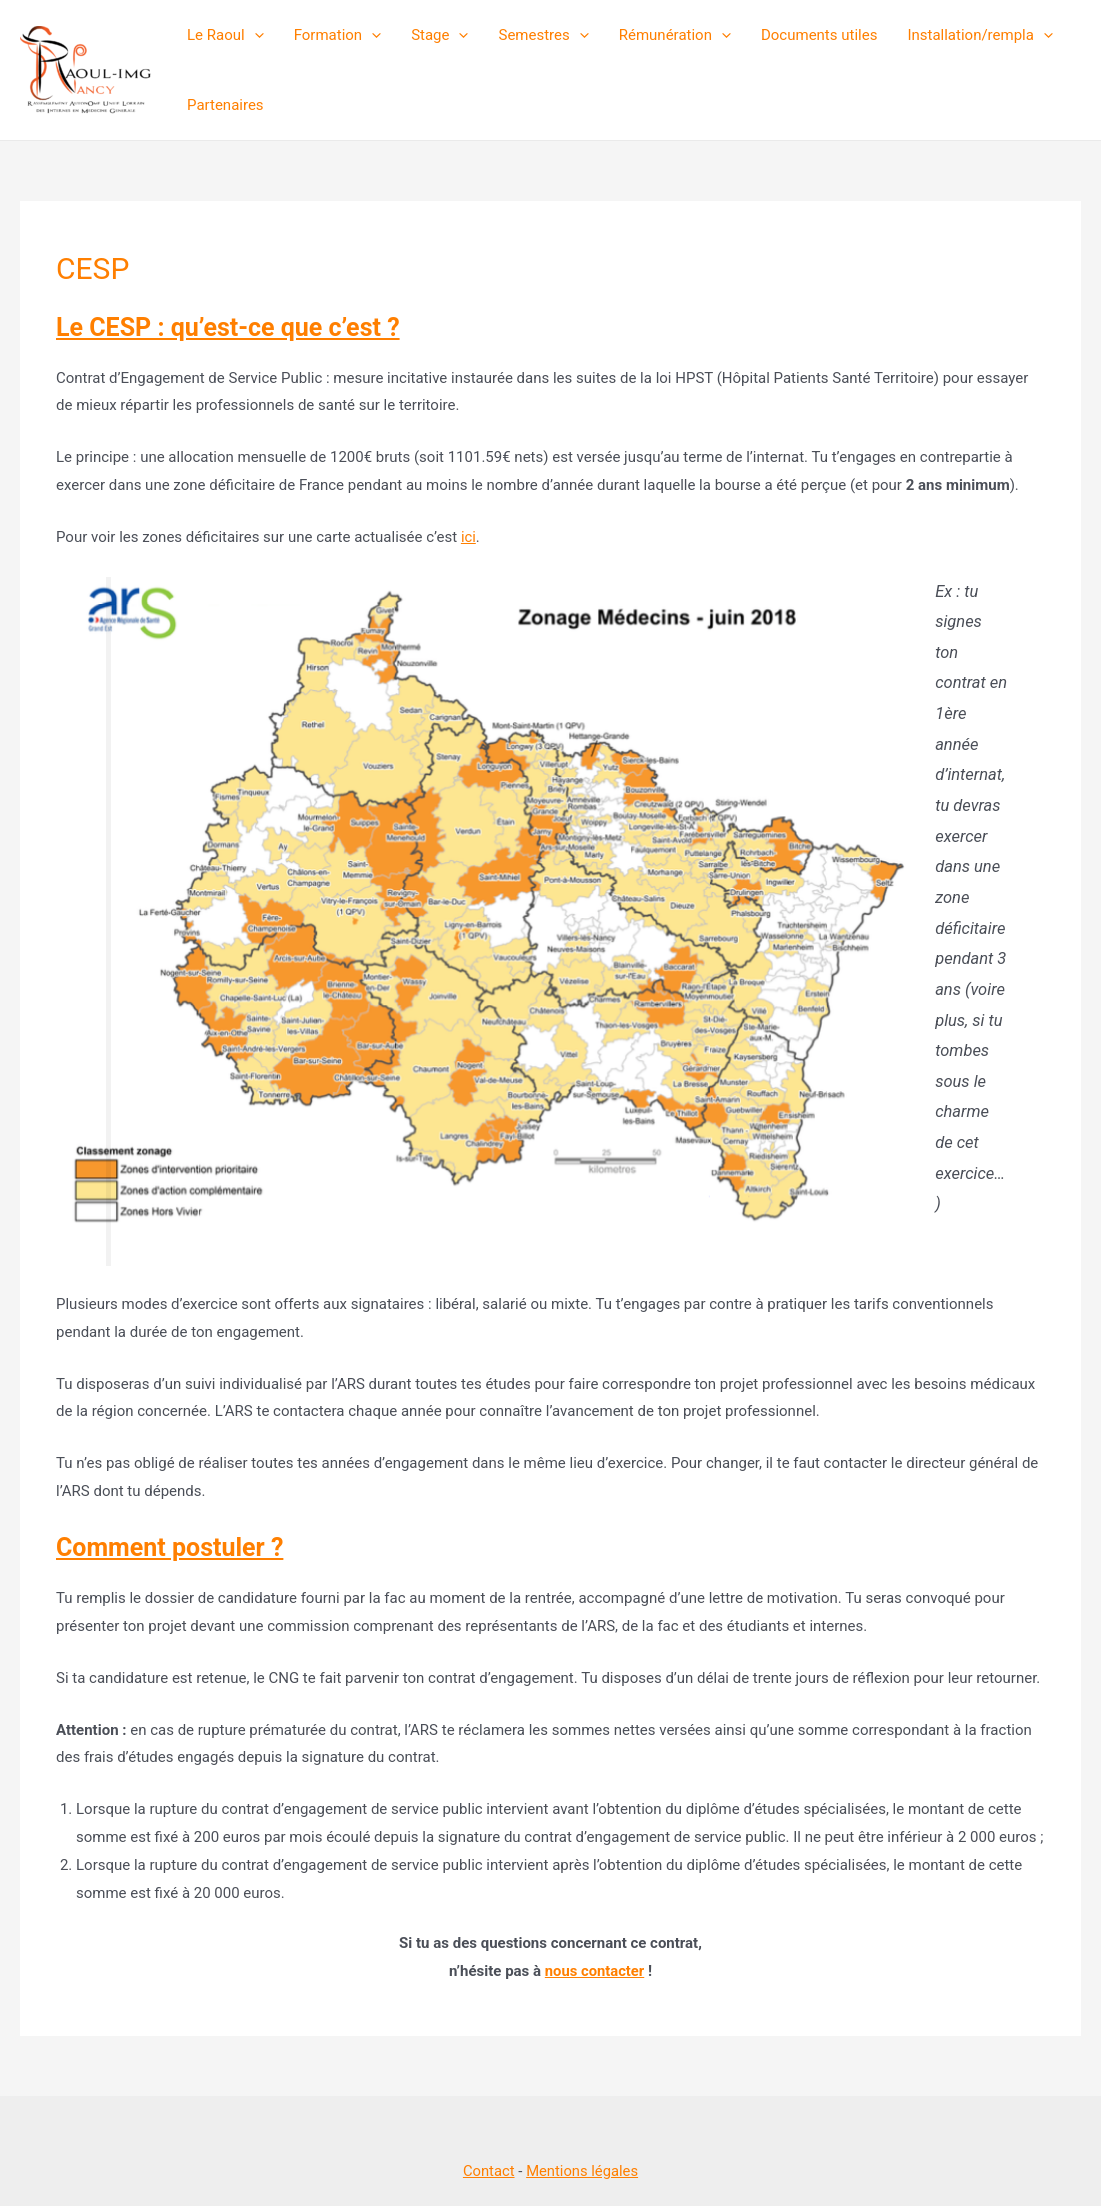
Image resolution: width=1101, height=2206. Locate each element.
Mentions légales (583, 2171)
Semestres (543, 35)
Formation (337, 35)
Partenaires (225, 105)
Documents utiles (819, 35)
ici (468, 537)
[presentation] (254, 35)
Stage (439, 35)
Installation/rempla (980, 35)
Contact (488, 2171)
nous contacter (594, 1971)
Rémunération (675, 35)
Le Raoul (225, 35)
